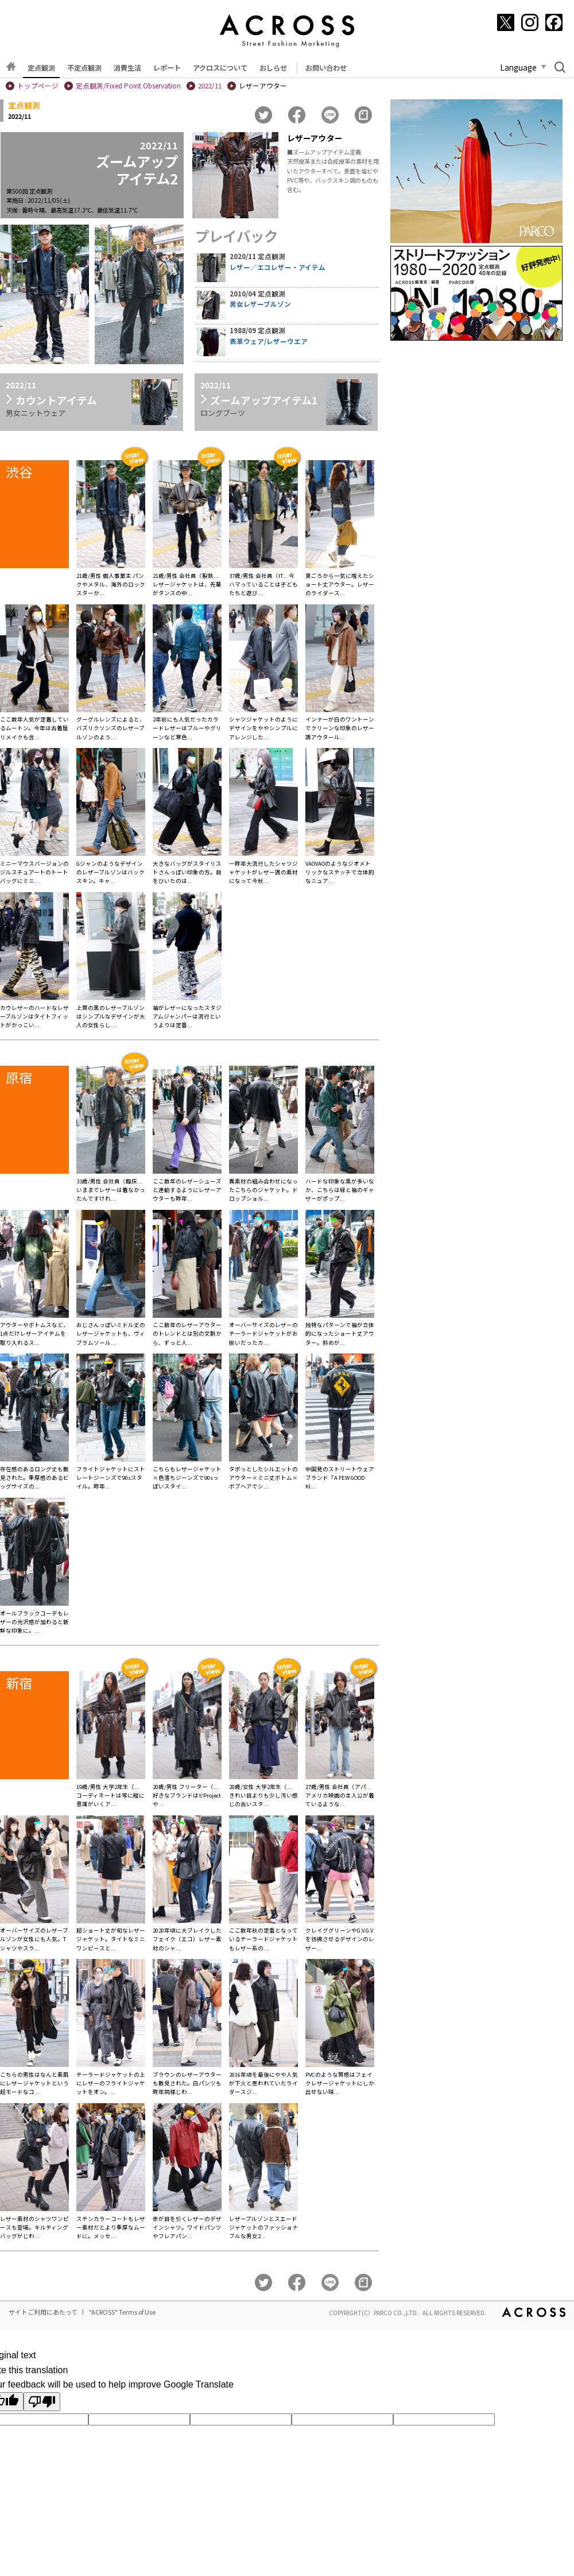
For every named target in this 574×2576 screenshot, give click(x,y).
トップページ (38, 85)
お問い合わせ (326, 68)
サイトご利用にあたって (43, 2311)
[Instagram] (529, 22)
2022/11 (210, 85)
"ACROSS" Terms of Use (122, 2311)
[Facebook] (554, 22)
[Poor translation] (42, 2401)
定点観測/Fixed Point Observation (128, 85)
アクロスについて (220, 68)
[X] (505, 22)
